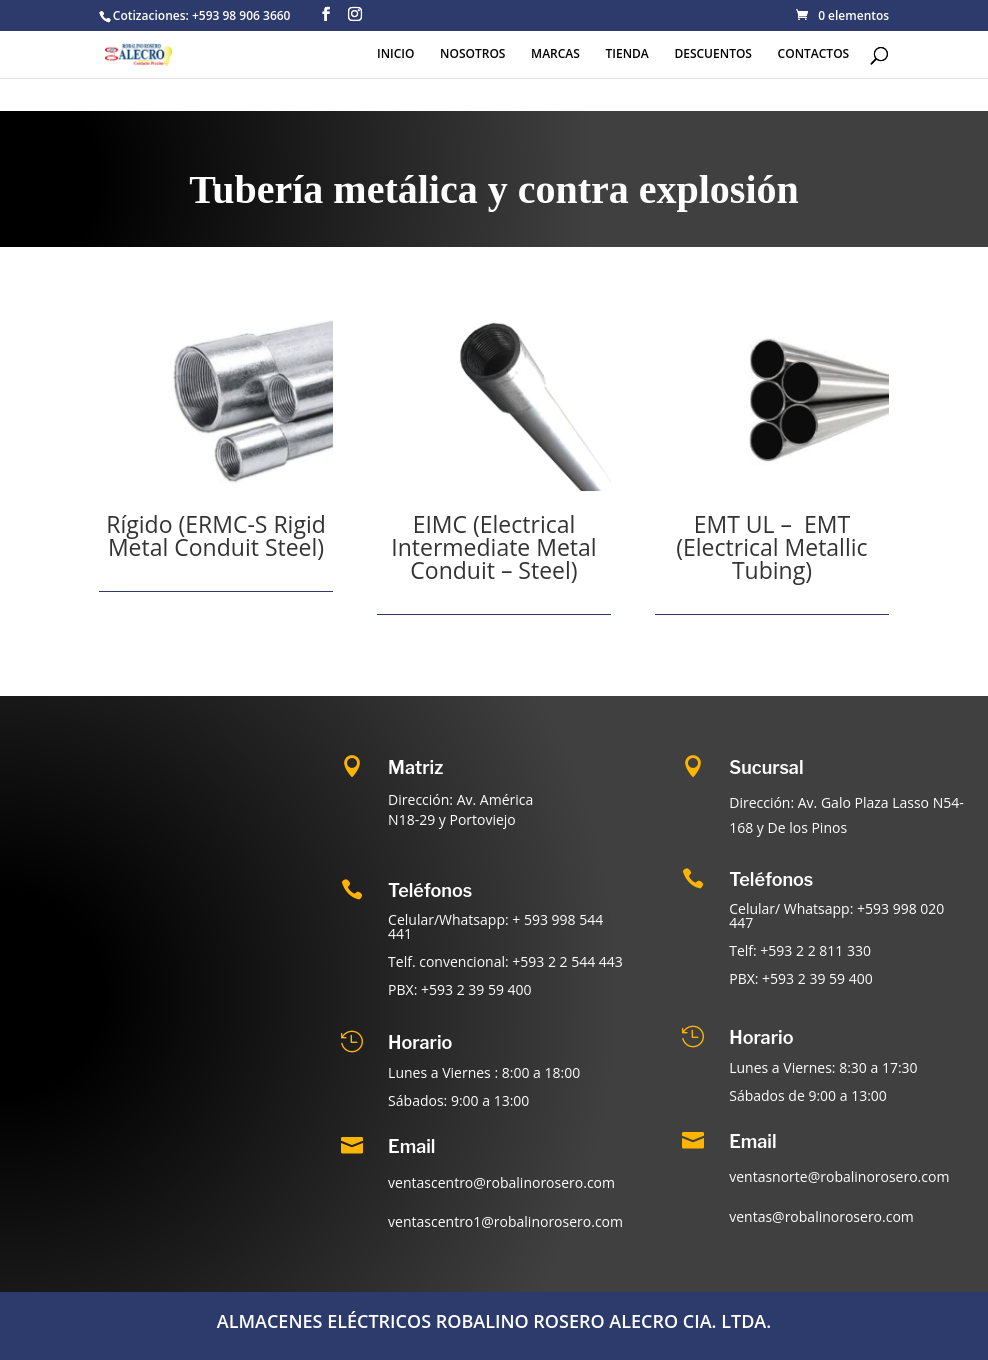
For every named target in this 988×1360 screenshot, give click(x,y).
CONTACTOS (814, 54)
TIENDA (627, 54)
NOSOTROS (472, 54)
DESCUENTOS (713, 54)
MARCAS (555, 54)
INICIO (395, 54)
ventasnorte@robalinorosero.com (839, 1176)
